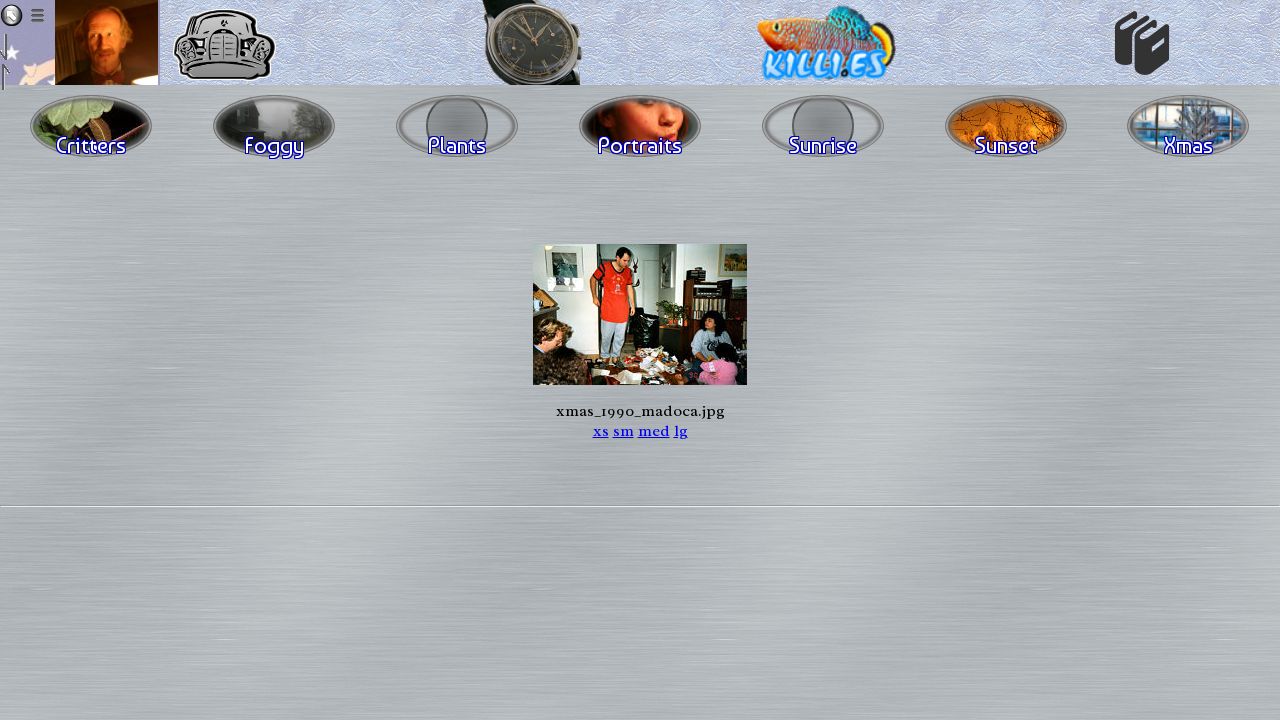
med (654, 431)
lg (681, 431)
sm (623, 431)
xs (601, 431)
